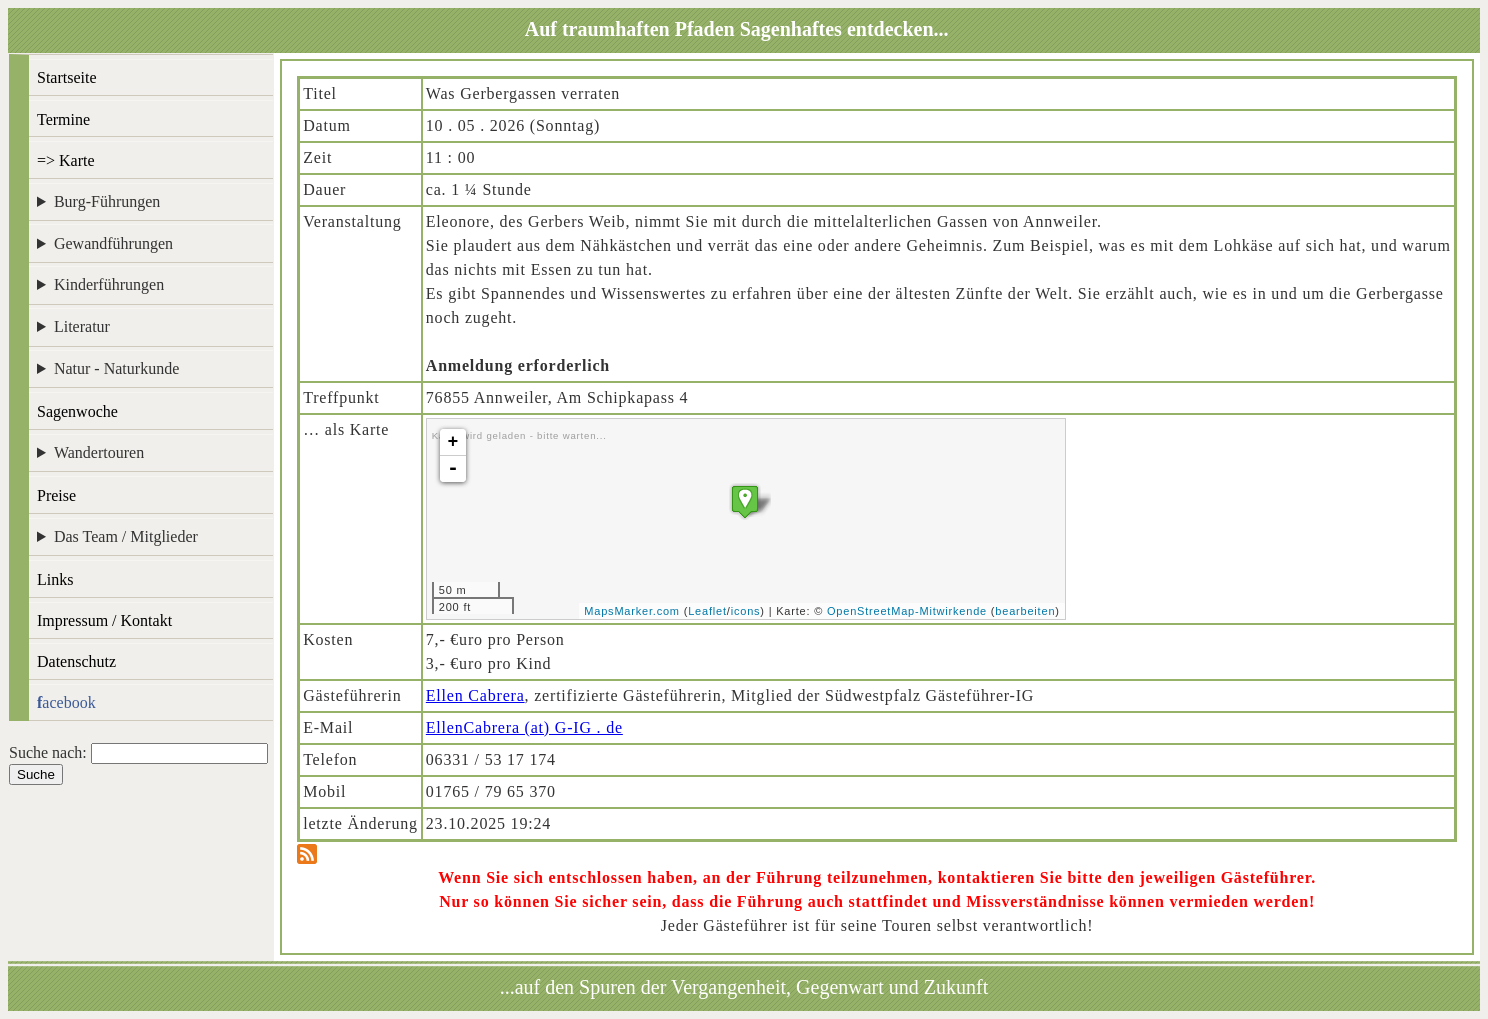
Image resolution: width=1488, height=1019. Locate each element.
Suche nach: (48, 752)
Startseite (67, 77)
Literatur (82, 326)
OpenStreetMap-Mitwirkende (907, 611)
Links (55, 579)
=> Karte (66, 160)
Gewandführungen (113, 243)
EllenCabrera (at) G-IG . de (524, 727)
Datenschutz (76, 661)
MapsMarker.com (632, 611)
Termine (63, 119)
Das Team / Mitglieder (126, 536)
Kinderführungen (109, 284)
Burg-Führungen (107, 201)
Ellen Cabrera (475, 695)
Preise (56, 495)
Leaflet (707, 611)
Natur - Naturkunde (116, 368)
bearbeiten (1025, 611)
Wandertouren (99, 452)
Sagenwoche (77, 411)
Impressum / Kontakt (104, 620)
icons (746, 611)
